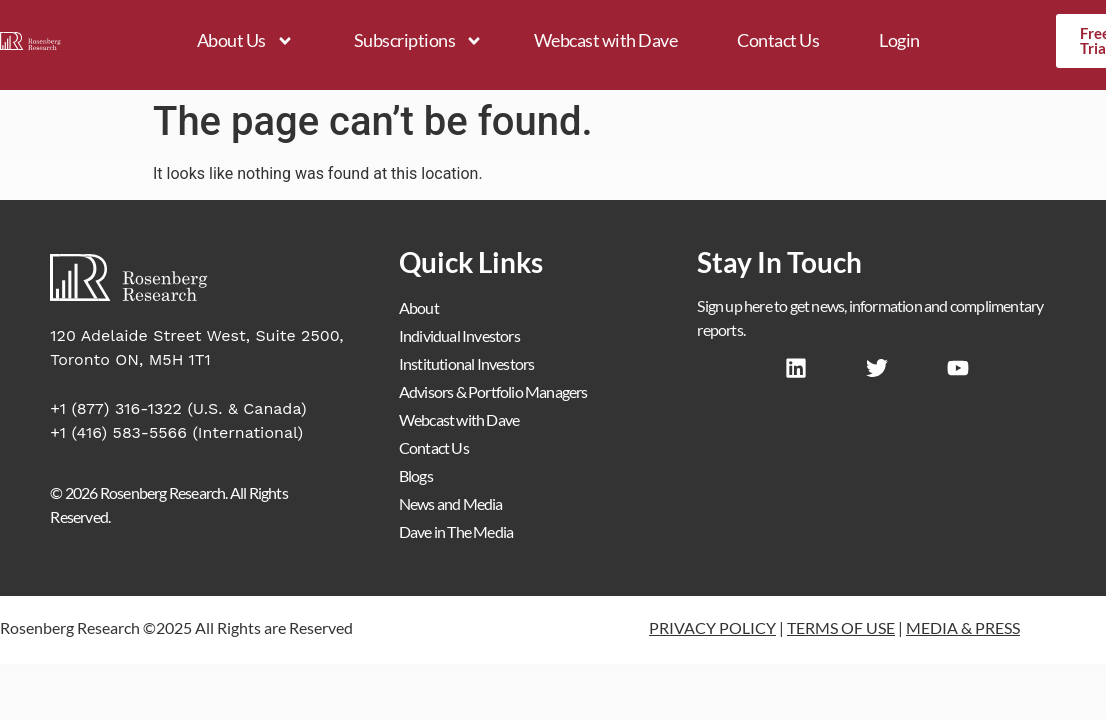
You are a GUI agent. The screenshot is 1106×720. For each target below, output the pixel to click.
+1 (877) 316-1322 (116, 408)
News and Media (451, 503)
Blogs (416, 475)
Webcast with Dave (606, 40)
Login (899, 40)
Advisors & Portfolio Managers (493, 391)
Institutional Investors (467, 363)
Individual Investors (459, 335)
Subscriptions (419, 41)
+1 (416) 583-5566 (118, 432)
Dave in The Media (456, 531)
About (419, 307)
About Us (245, 41)
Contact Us (778, 40)
